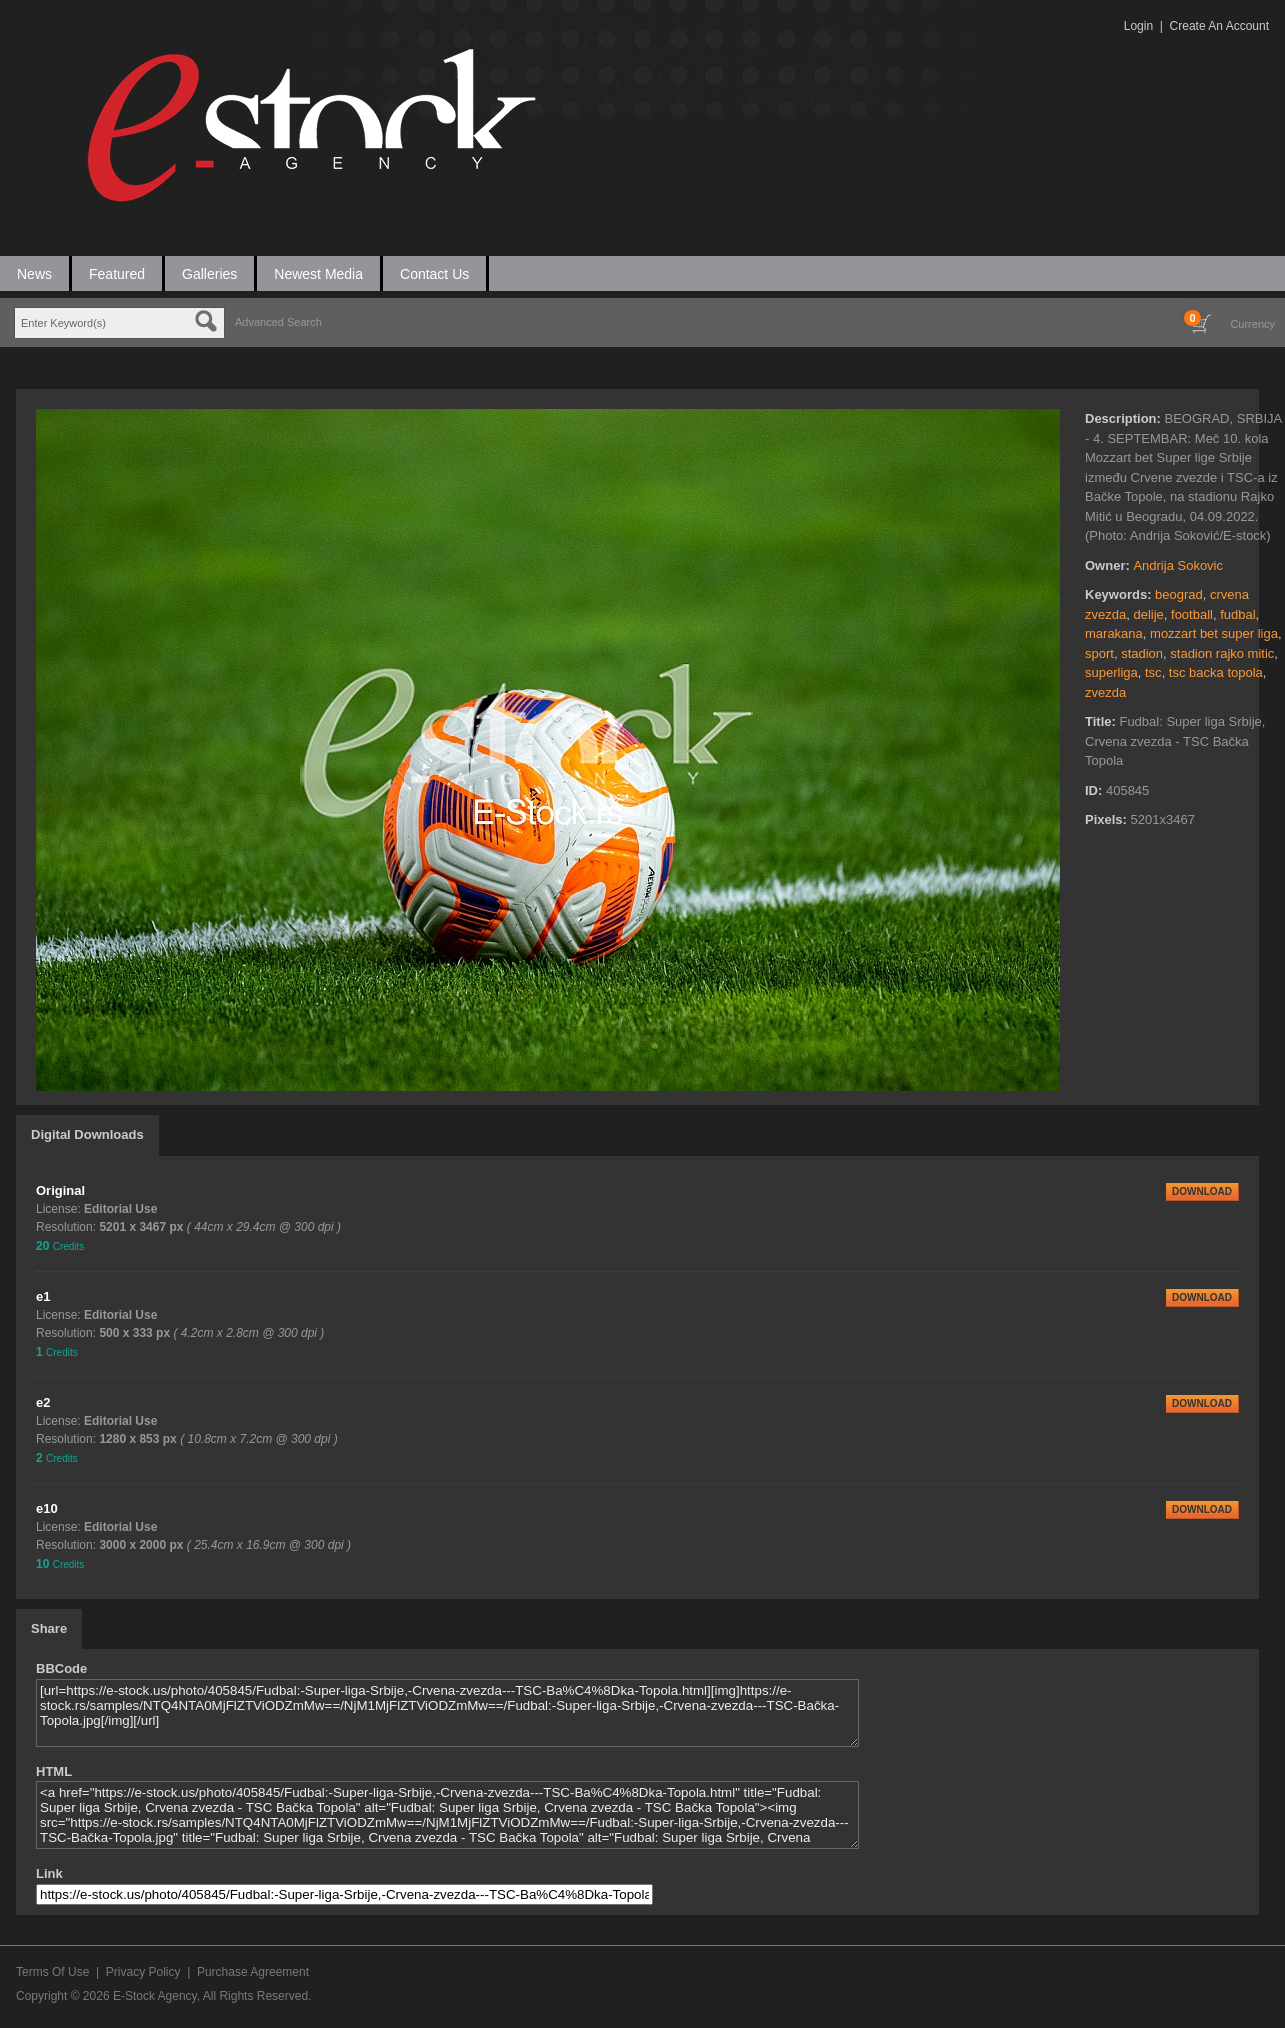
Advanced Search (278, 322)
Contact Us (434, 274)
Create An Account (1219, 26)
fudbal (1237, 614)
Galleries (209, 274)
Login (1138, 26)
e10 (47, 1508)
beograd (1179, 594)
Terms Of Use (52, 1972)
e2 (43, 1402)
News (34, 274)
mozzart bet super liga (1214, 633)
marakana (1114, 633)
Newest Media (318, 274)
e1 (43, 1296)
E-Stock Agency (155, 1996)
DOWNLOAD (1202, 1191)
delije (1148, 614)
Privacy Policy (143, 1972)
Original (60, 1190)
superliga (1111, 672)
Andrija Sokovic (1178, 565)
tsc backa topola (1216, 672)
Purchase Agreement (253, 1972)
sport (1099, 653)
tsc (1153, 672)
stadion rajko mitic (1222, 653)
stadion (1142, 653)
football (1192, 614)
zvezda (1105, 692)
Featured (117, 274)
